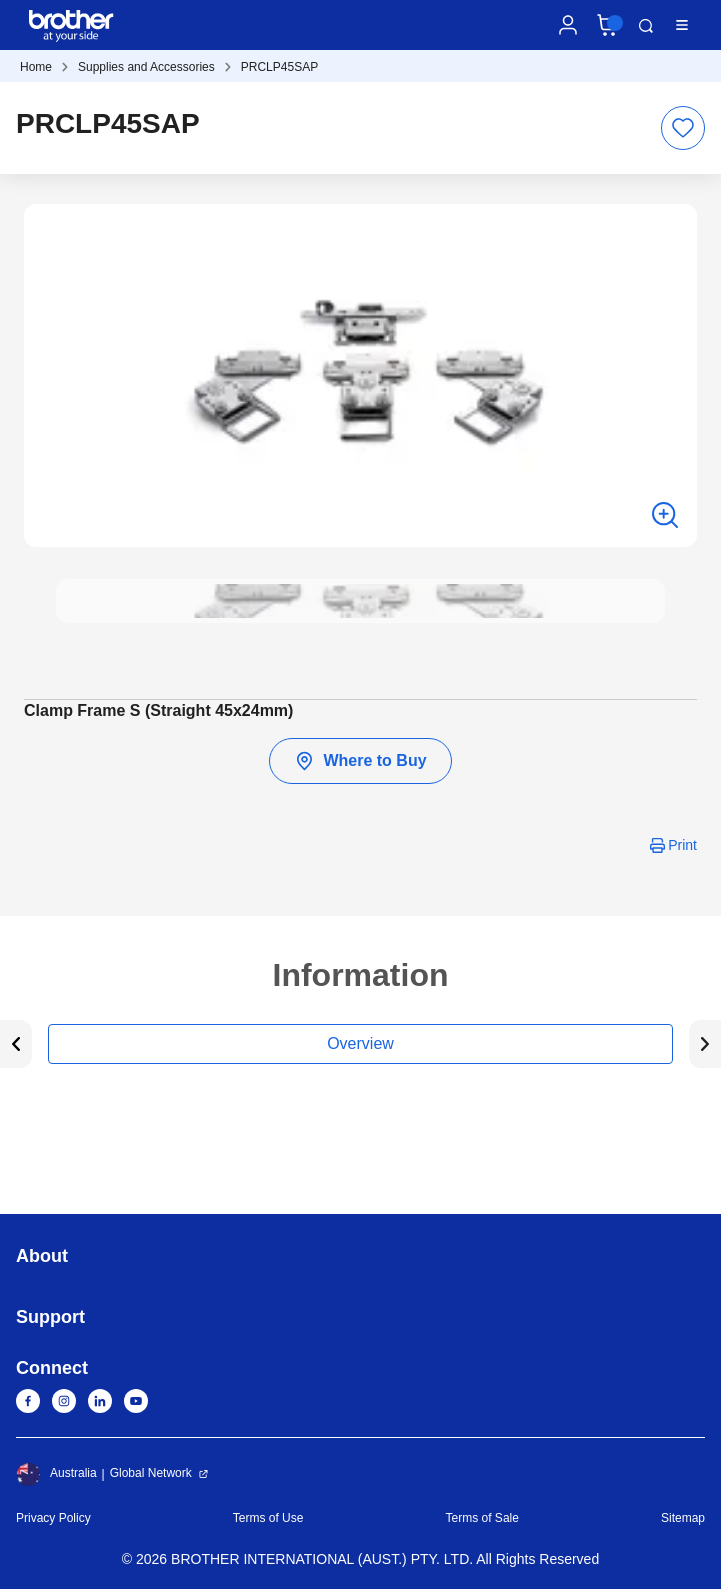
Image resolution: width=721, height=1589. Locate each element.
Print (682, 845)
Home (36, 67)
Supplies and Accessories (146, 67)
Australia (56, 1474)
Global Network (151, 1473)
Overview (360, 1043)
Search (646, 26)
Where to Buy (360, 761)
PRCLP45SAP (279, 67)
